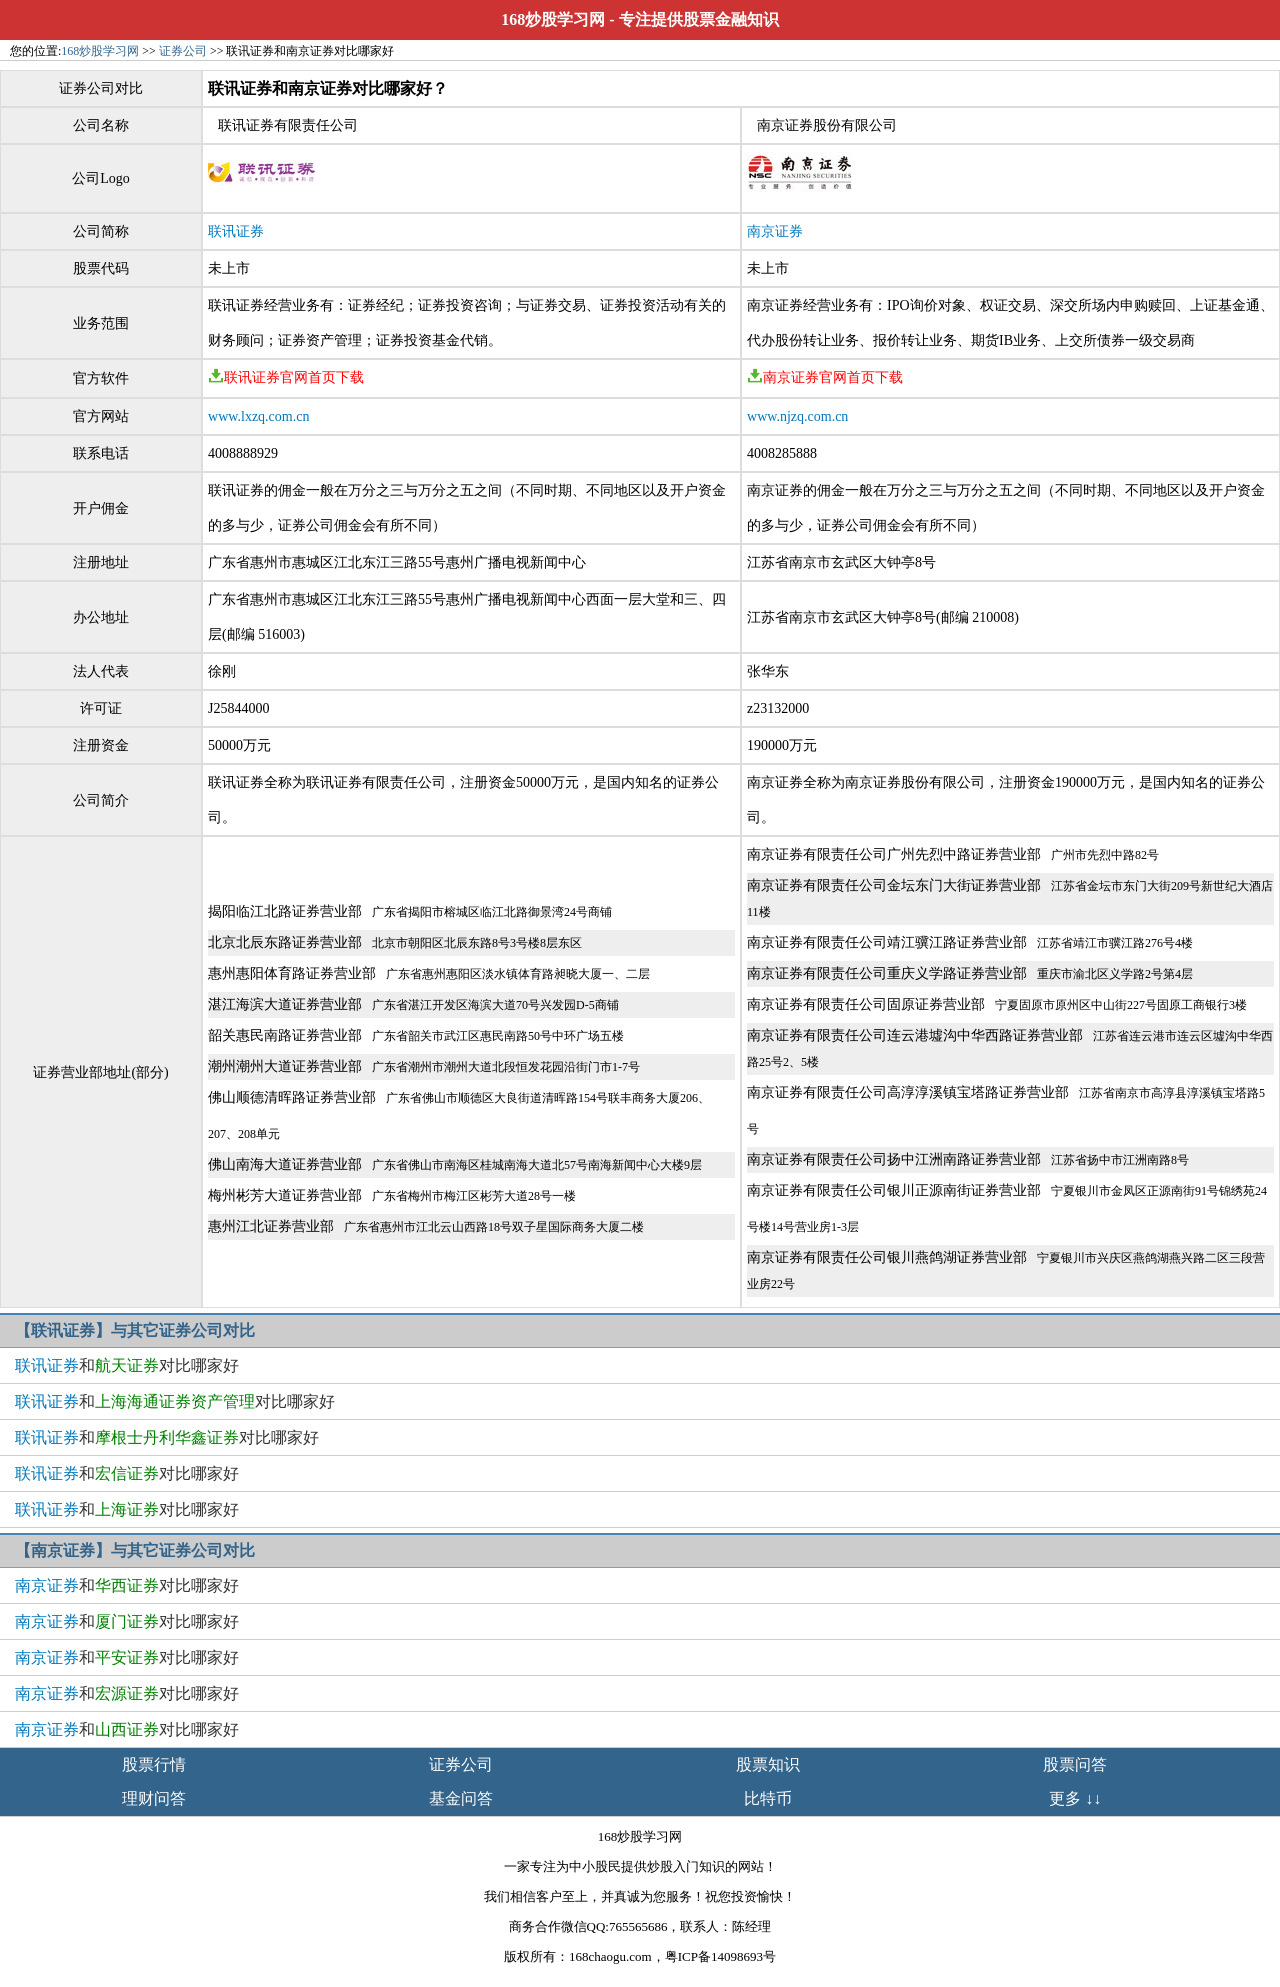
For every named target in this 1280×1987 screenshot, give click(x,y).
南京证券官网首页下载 (825, 377)
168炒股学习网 (553, 19)
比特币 (768, 1798)
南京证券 (775, 231)
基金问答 (461, 1798)
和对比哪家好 (127, 1365)
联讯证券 (236, 231)
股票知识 (768, 1764)
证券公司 (183, 51)
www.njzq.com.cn (797, 416)
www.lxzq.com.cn (258, 416)
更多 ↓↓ (1075, 1798)
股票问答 (1075, 1764)
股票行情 (154, 1764)
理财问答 (154, 1798)
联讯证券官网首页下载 (286, 377)
